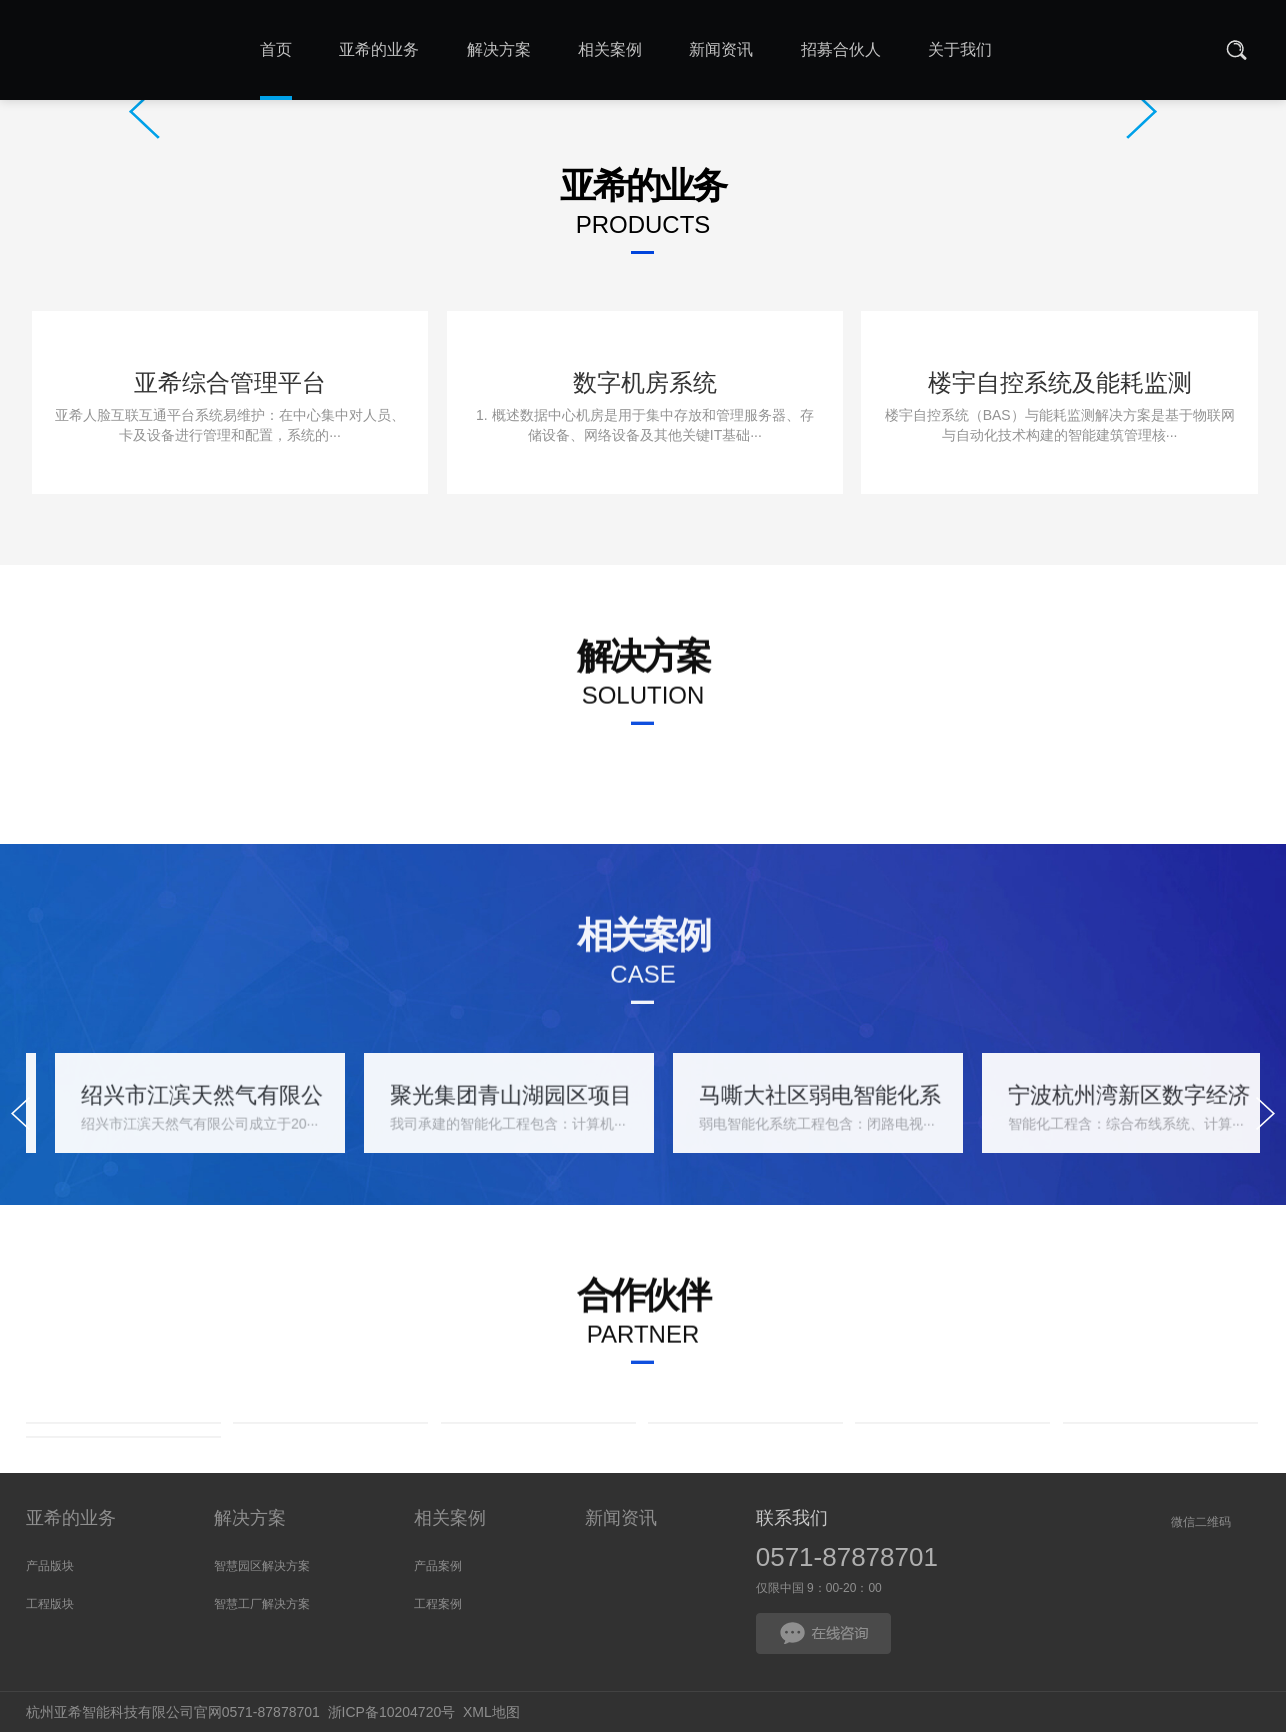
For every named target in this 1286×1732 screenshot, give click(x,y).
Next (1141, 111)
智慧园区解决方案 (262, 1566)
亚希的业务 (71, 1518)
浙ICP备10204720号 (392, 1712)
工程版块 (50, 1604)
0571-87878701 (847, 1557)
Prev (144, 111)
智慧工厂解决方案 (262, 1604)
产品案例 (438, 1566)
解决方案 (250, 1518)
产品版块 (50, 1566)
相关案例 (450, 1518)
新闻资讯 (621, 1518)
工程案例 (438, 1604)
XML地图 (491, 1712)
